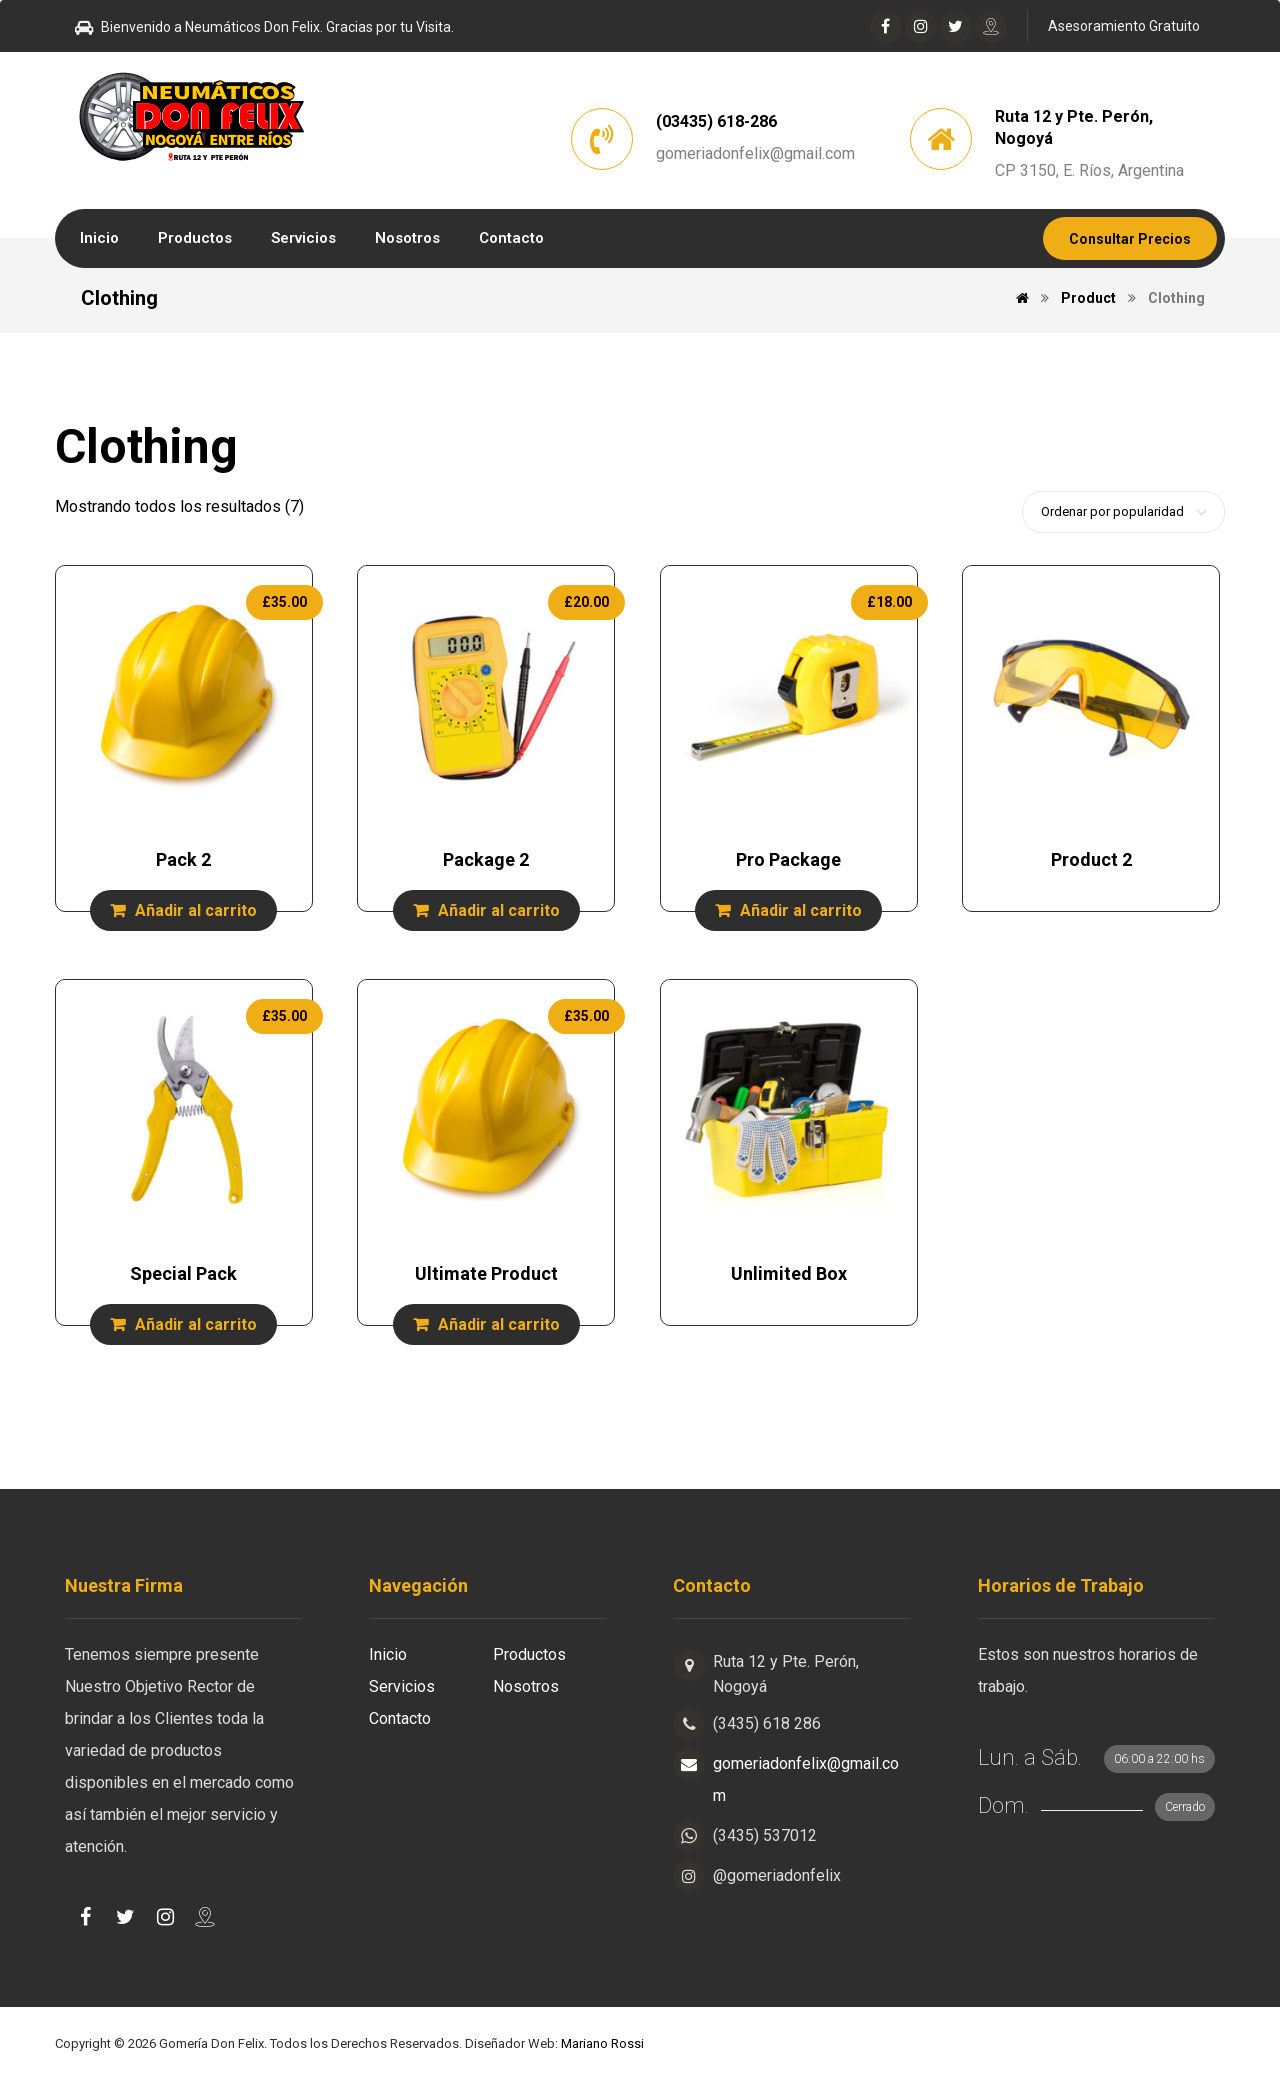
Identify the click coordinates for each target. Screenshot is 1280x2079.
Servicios (402, 1686)
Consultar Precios (1130, 239)
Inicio (388, 1654)
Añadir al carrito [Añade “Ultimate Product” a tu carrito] (499, 1324)
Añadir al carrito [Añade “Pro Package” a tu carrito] (801, 910)
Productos (529, 1654)
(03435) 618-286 (716, 121)
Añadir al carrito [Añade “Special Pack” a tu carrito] (196, 1324)
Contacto (400, 1718)
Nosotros (526, 1686)
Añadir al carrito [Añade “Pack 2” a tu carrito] (196, 910)
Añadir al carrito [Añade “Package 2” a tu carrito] (499, 910)
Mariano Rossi (602, 2043)
